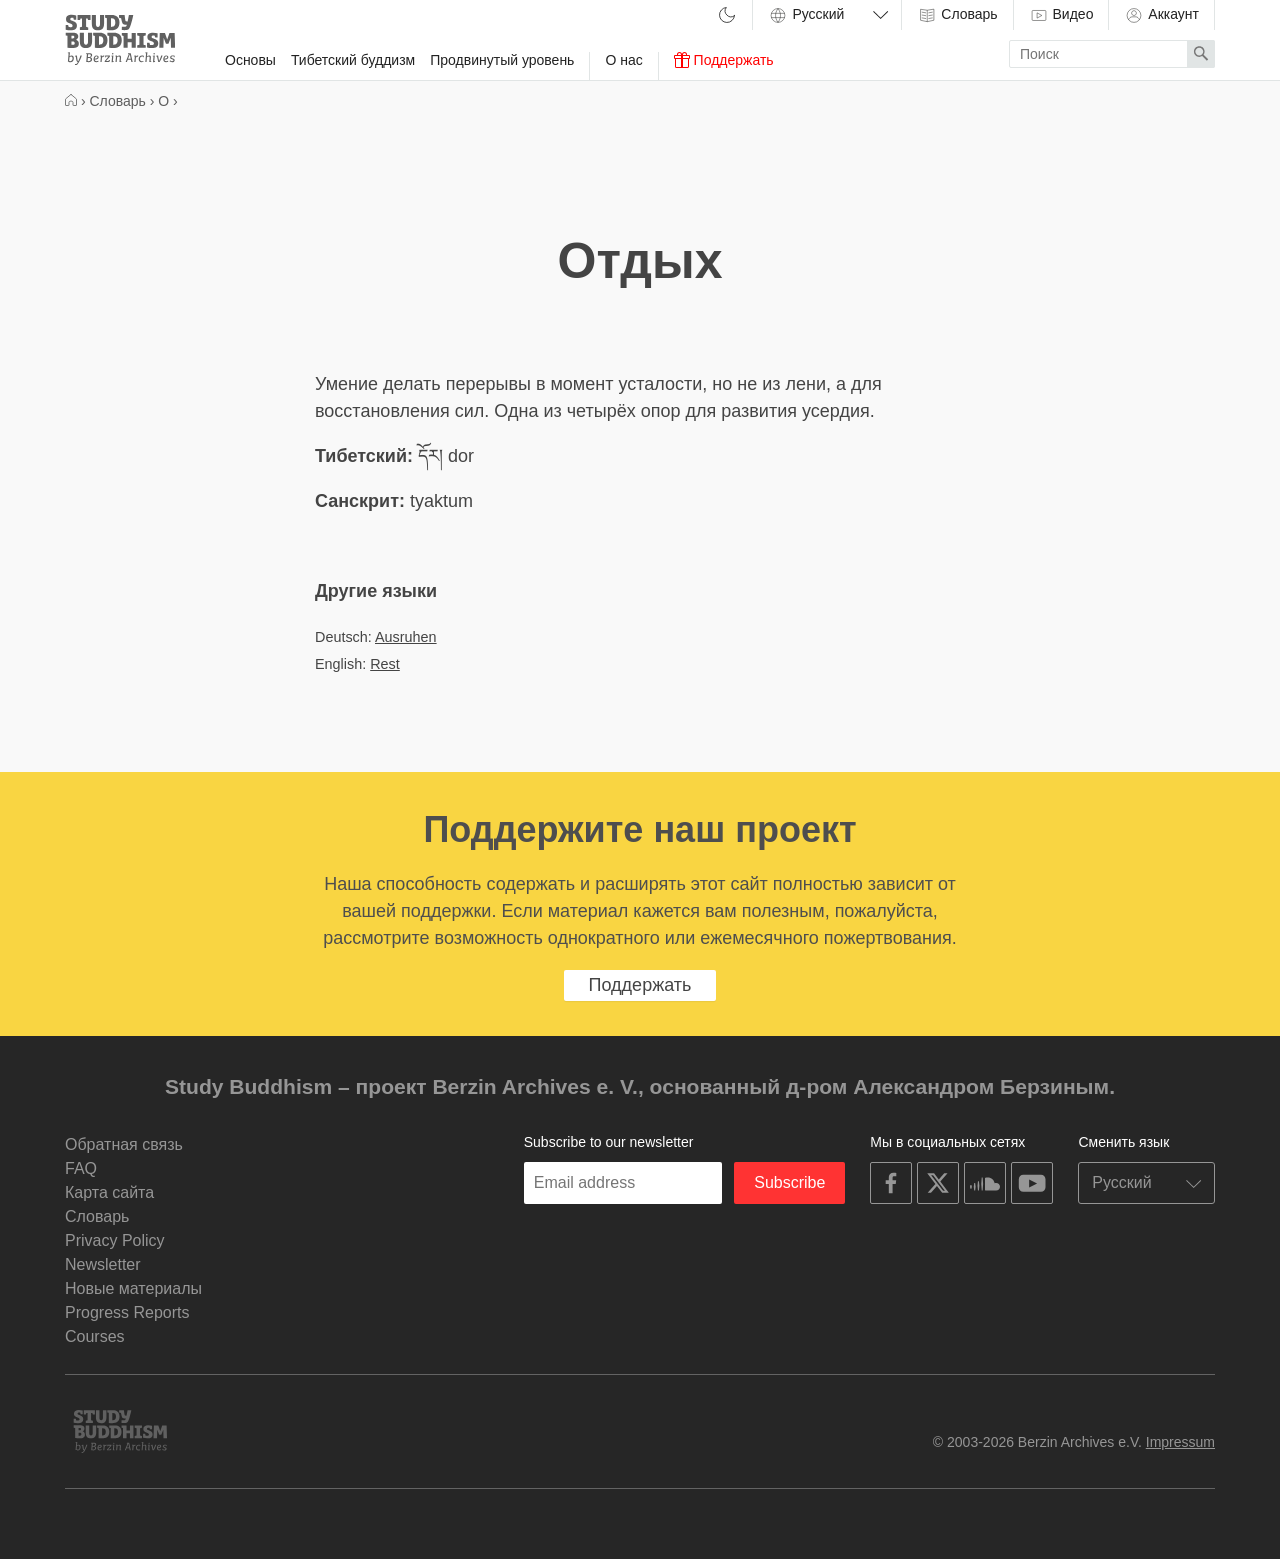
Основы (250, 60)
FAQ (81, 1168)
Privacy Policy (115, 1240)
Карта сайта (109, 1192)
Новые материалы (133, 1288)
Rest (385, 664)
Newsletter (103, 1264)
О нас (623, 60)
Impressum (1180, 1442)
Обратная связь (124, 1144)
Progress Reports (127, 1312)
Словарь (957, 15)
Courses (95, 1336)
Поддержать (724, 60)
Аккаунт (1161, 15)
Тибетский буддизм (353, 60)
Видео (1061, 15)
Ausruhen (406, 637)
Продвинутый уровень (502, 60)
